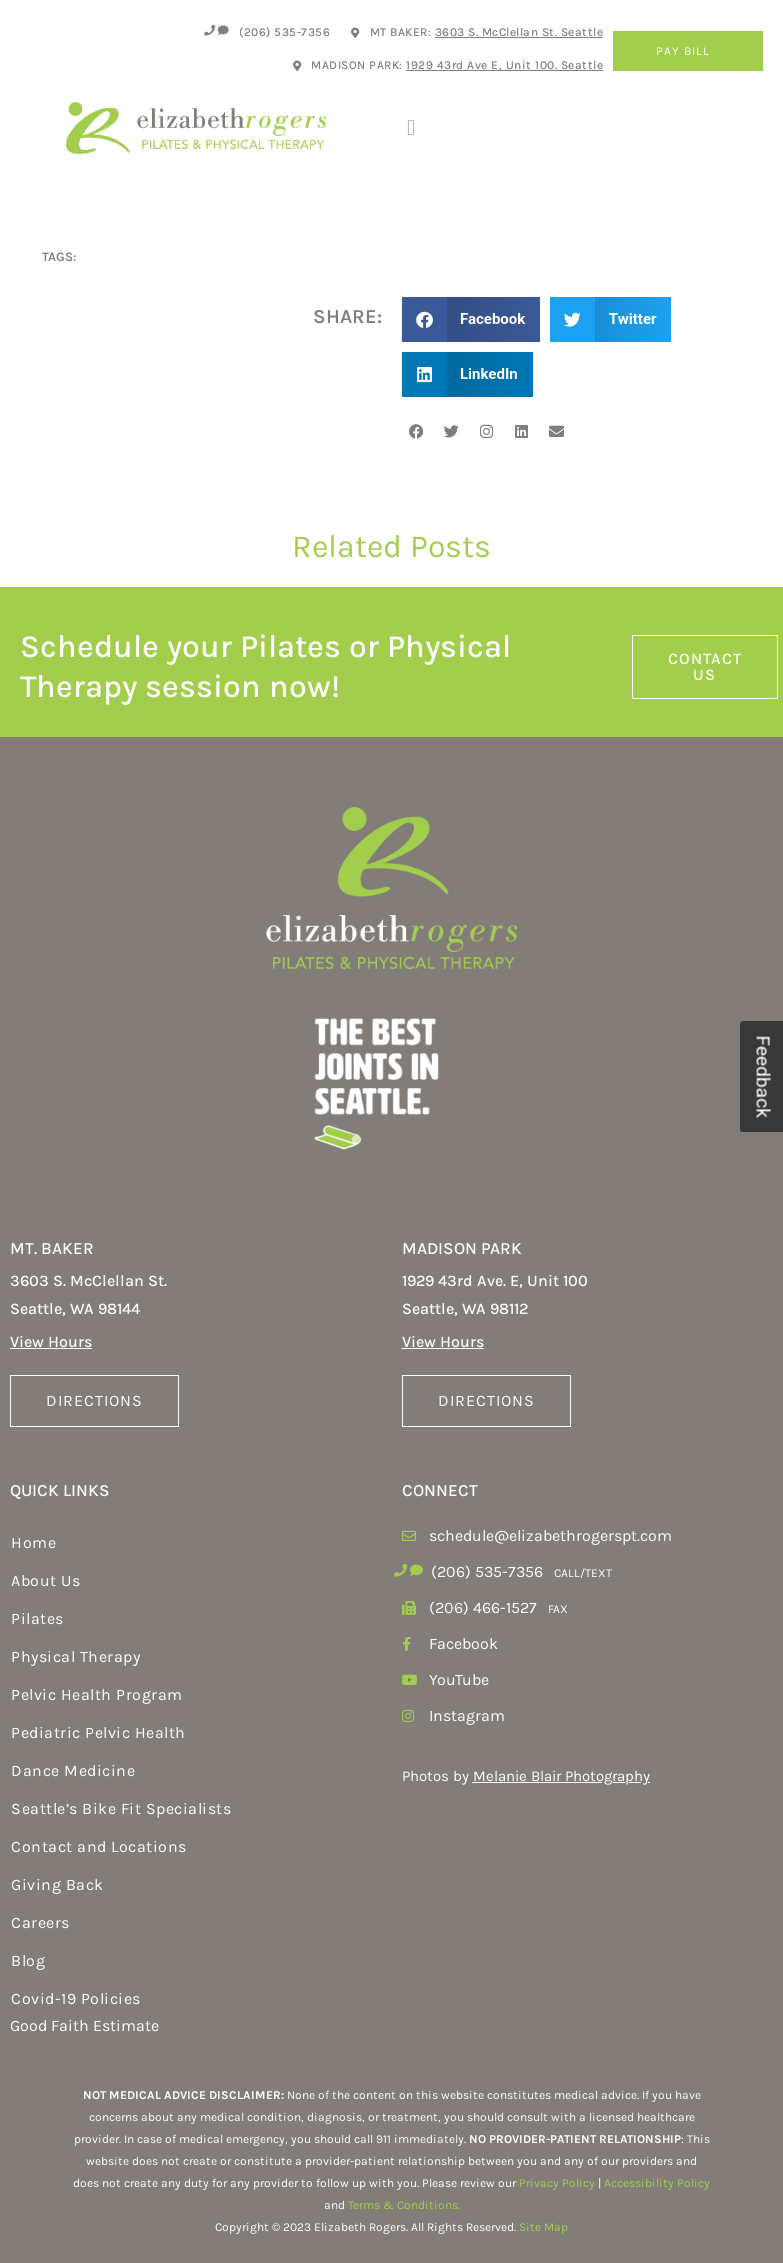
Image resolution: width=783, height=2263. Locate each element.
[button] (411, 127)
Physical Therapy (75, 1656)
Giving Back (57, 1884)
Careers (40, 1922)
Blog (28, 1960)
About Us (45, 1580)
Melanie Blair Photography (561, 1776)
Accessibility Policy (657, 2183)
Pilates (37, 1618)
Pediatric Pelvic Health (98, 1732)
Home (33, 1542)
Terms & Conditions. (404, 2205)
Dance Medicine (73, 1770)
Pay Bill (688, 51)
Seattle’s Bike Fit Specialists (121, 1808)
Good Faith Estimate (84, 2025)
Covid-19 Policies (76, 1998)
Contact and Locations (99, 1846)
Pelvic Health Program (97, 1694)
